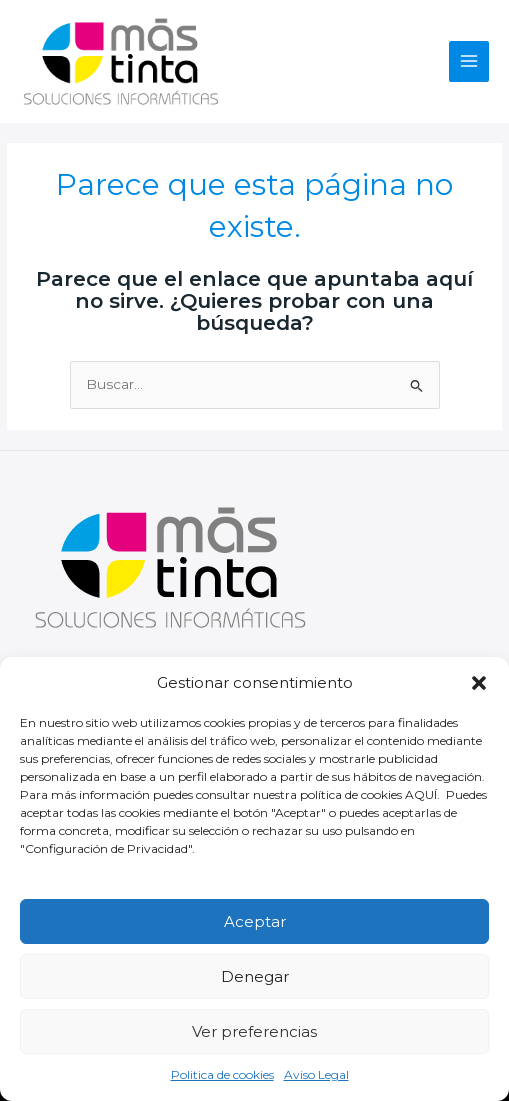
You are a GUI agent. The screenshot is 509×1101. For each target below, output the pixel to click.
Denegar (255, 976)
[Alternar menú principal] (469, 61)
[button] (479, 683)
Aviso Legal (316, 1074)
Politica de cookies (222, 1074)
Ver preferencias (254, 1031)
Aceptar (255, 921)
